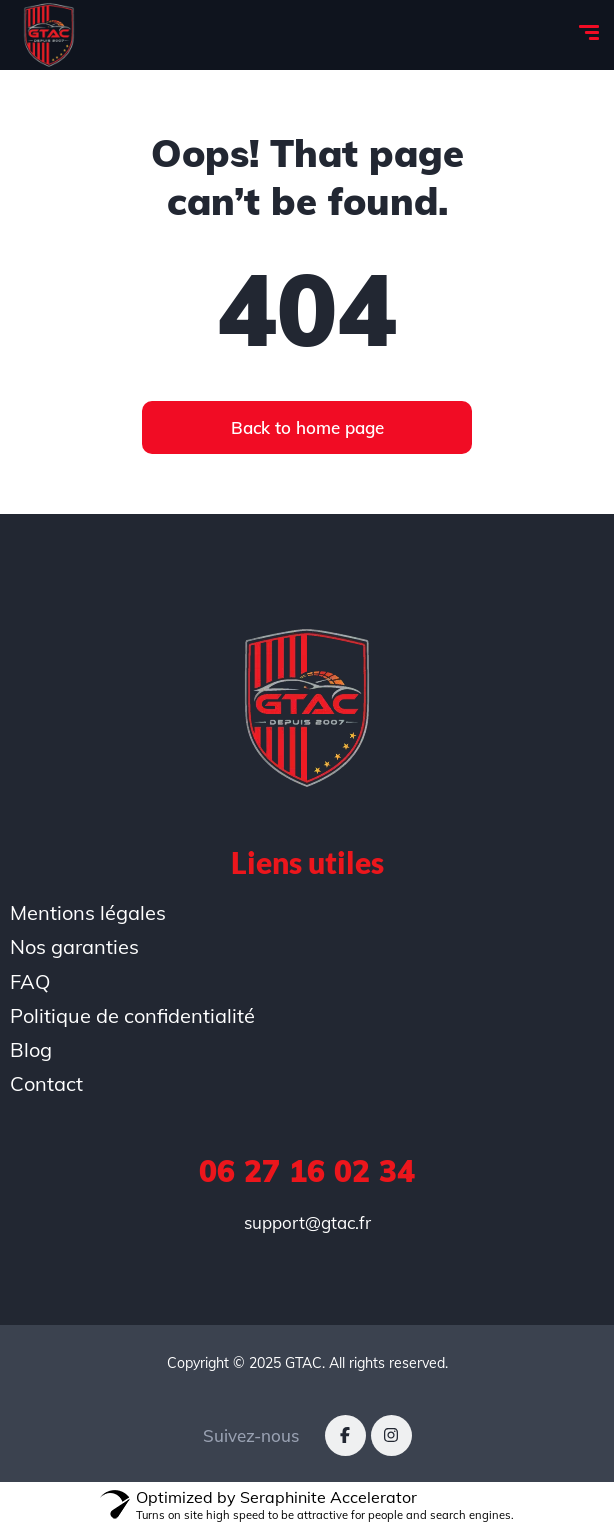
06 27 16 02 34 (307, 1171)
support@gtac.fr (307, 1222)
